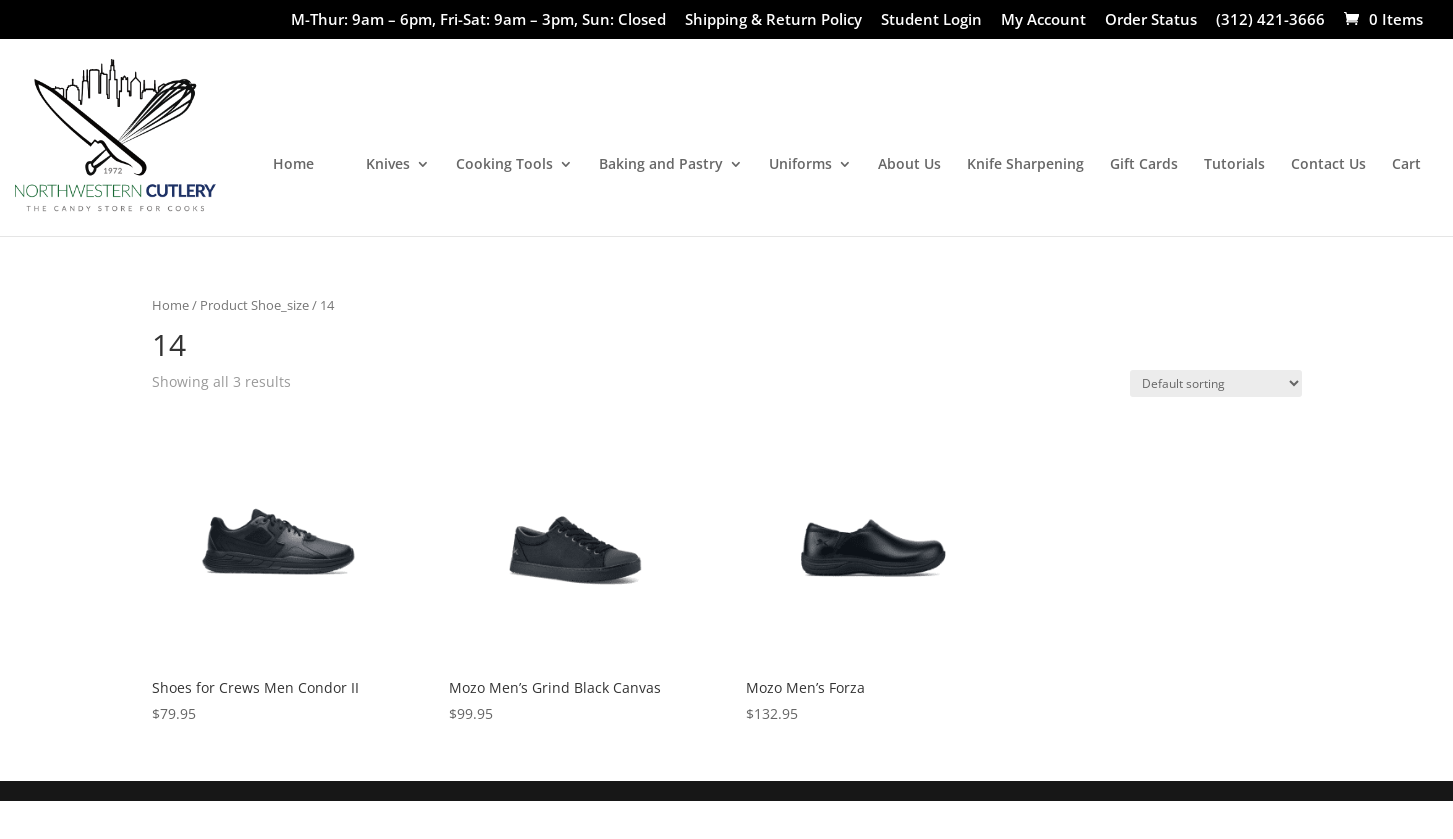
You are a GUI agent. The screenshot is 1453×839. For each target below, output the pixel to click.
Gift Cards (1144, 165)
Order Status (1151, 20)
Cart (1406, 165)
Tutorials (1234, 165)
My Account (1043, 20)
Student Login (931, 20)
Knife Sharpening (1025, 165)
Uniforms (800, 165)
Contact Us (1328, 165)
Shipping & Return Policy (773, 20)
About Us (909, 165)
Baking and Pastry (661, 165)
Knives (388, 165)
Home (293, 165)
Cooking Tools (504, 165)
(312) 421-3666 (1270, 20)
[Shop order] (1216, 383)
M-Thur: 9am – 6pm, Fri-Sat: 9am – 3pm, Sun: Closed (478, 20)
